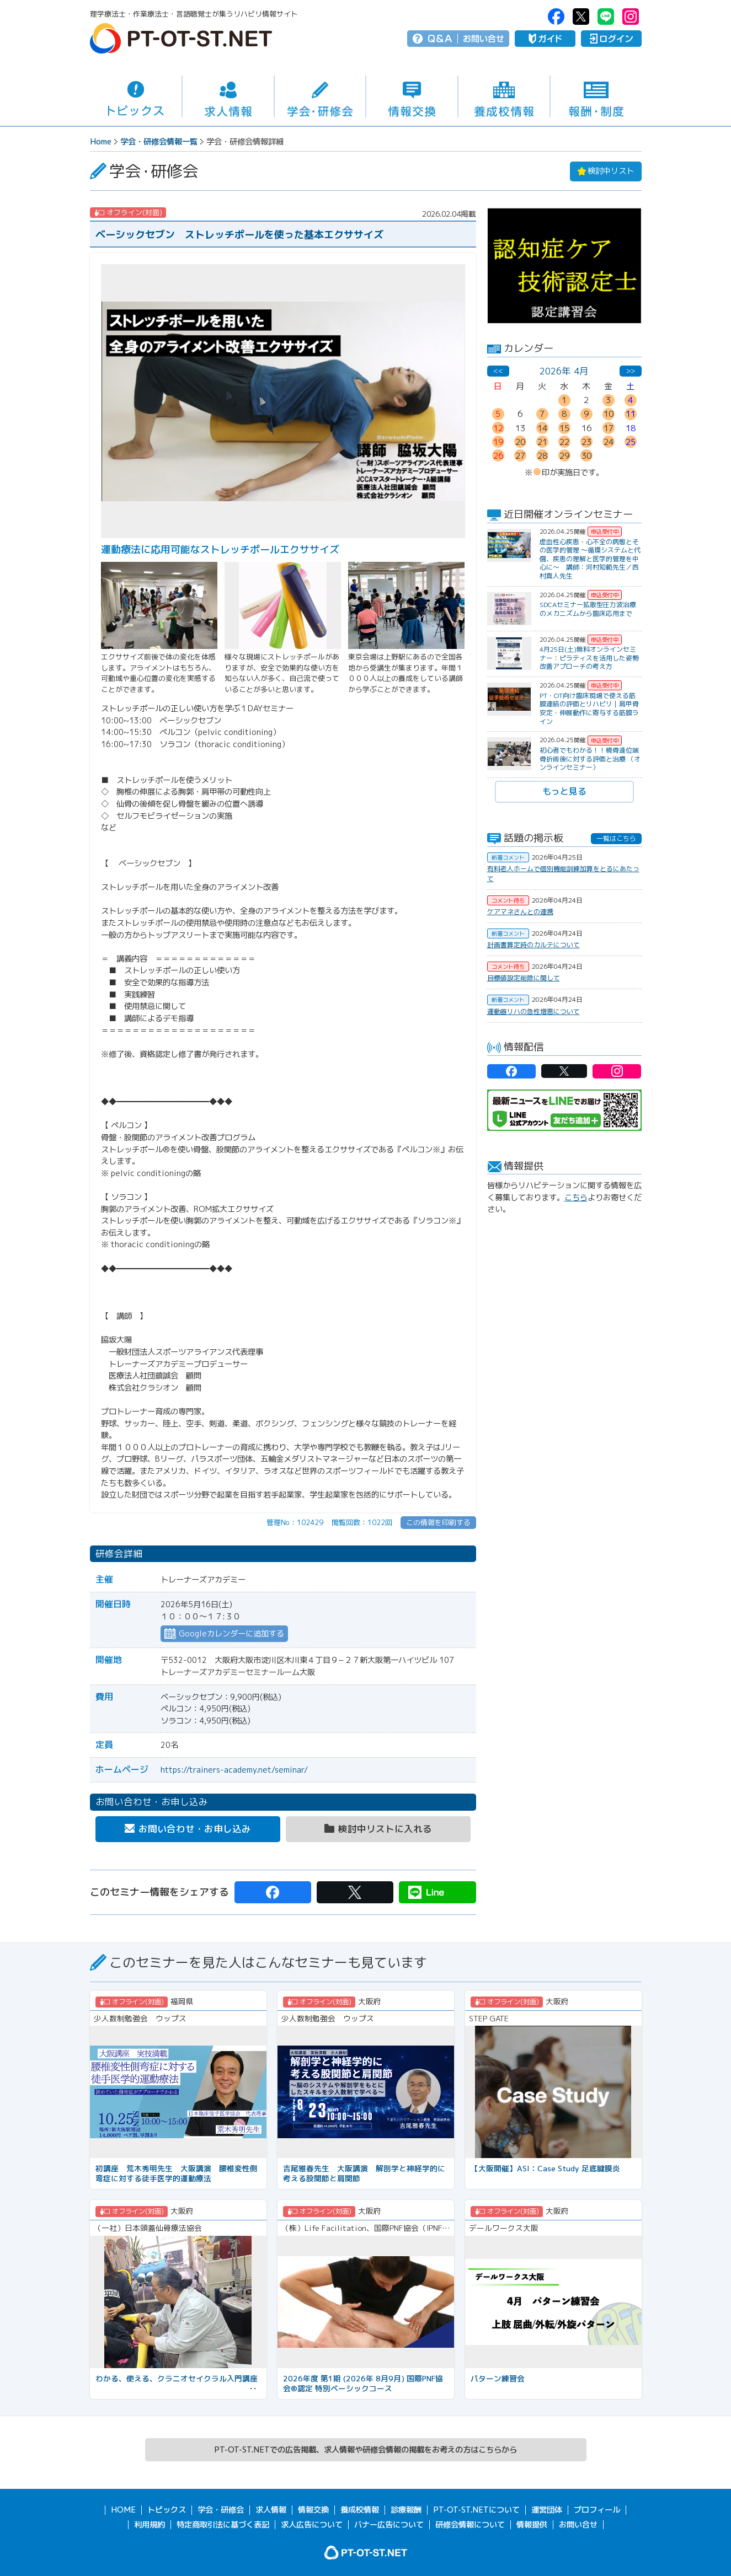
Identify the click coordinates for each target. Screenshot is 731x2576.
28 (542, 456)
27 (520, 456)
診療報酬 (406, 2509)
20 (520, 442)
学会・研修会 (320, 96)
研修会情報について (470, 2524)
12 (498, 428)
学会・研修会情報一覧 (159, 141)
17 (608, 428)
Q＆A (440, 38)
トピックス (136, 96)
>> (630, 370)
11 (631, 414)
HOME (123, 2509)
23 (586, 442)
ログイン (611, 38)
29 (564, 456)
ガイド (545, 38)
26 (498, 456)
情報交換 (411, 96)
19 (498, 442)
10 (608, 414)
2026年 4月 (564, 371)
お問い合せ (483, 38)
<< (498, 370)
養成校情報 (503, 96)
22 (564, 442)
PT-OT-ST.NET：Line (605, 16)
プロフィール (597, 2509)
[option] (564, 266)
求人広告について (312, 2524)
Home (100, 141)
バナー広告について (389, 2524)
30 (586, 456)
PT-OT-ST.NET (181, 38)
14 (542, 428)
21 (542, 442)
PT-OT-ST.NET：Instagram (630, 16)
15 (564, 428)
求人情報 (228, 96)
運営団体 (546, 2509)
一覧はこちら (616, 838)
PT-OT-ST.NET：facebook (556, 16)
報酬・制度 (596, 96)
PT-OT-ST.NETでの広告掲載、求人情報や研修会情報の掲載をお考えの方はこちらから (365, 2449)
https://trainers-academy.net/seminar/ (234, 1769)
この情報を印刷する (438, 1522)
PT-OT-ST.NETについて (476, 2509)
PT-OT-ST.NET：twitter (581, 16)
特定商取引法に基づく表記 (223, 2524)
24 (608, 442)
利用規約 (149, 2524)
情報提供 (531, 2524)
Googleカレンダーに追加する (231, 1633)
